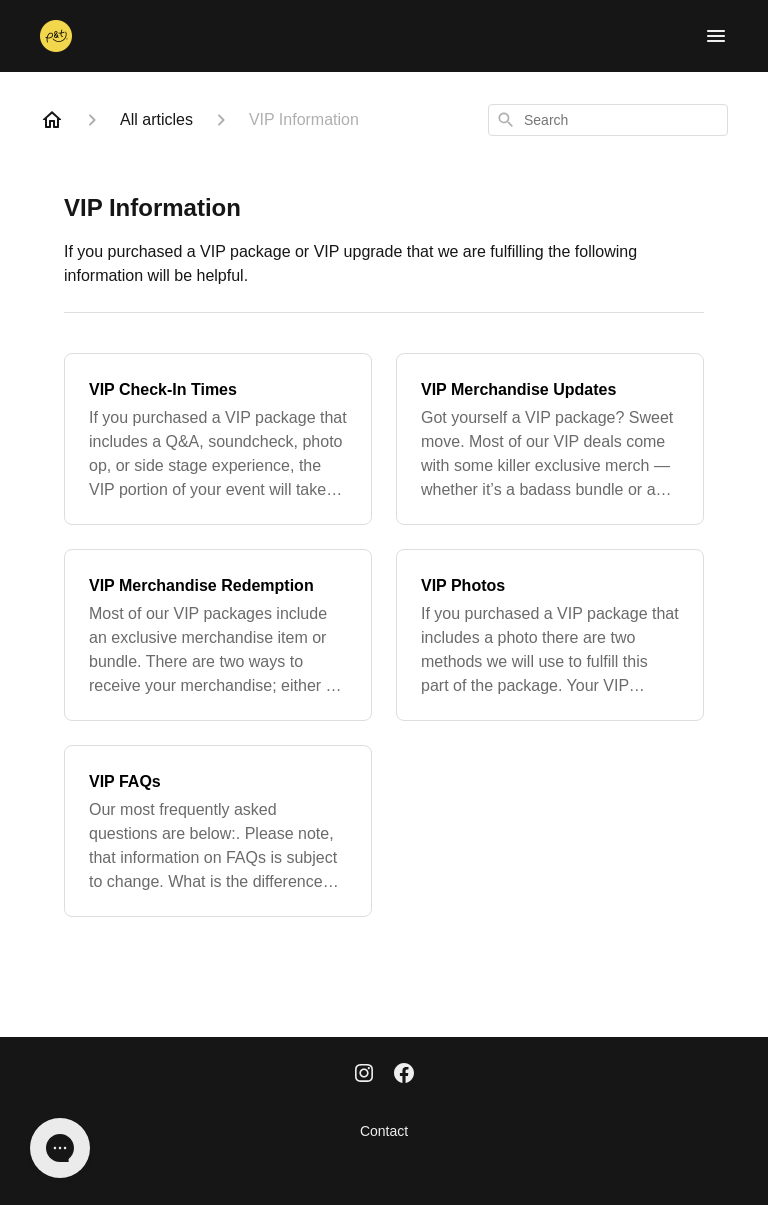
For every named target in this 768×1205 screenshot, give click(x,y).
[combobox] (608, 120)
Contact (384, 1131)
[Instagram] (364, 1075)
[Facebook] (404, 1075)
